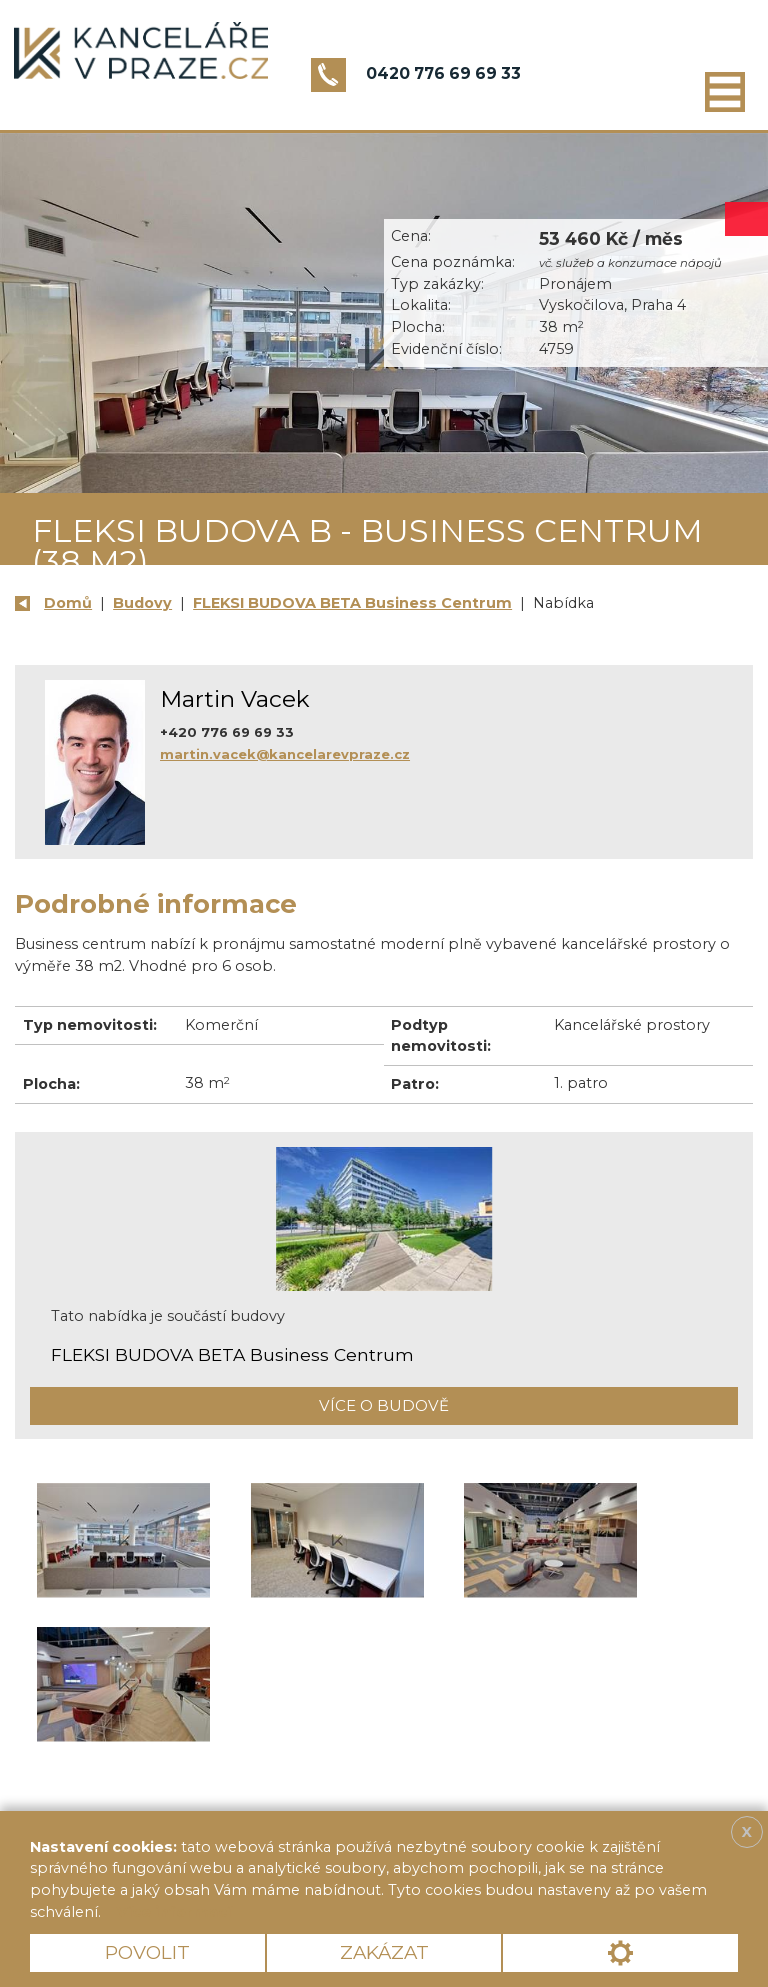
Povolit (147, 1952)
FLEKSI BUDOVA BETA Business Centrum (352, 603)
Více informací (174, 1912)
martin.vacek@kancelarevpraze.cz (285, 754)
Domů (68, 603)
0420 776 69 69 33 (443, 73)
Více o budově (384, 1405)
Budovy (142, 603)
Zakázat (384, 1952)
